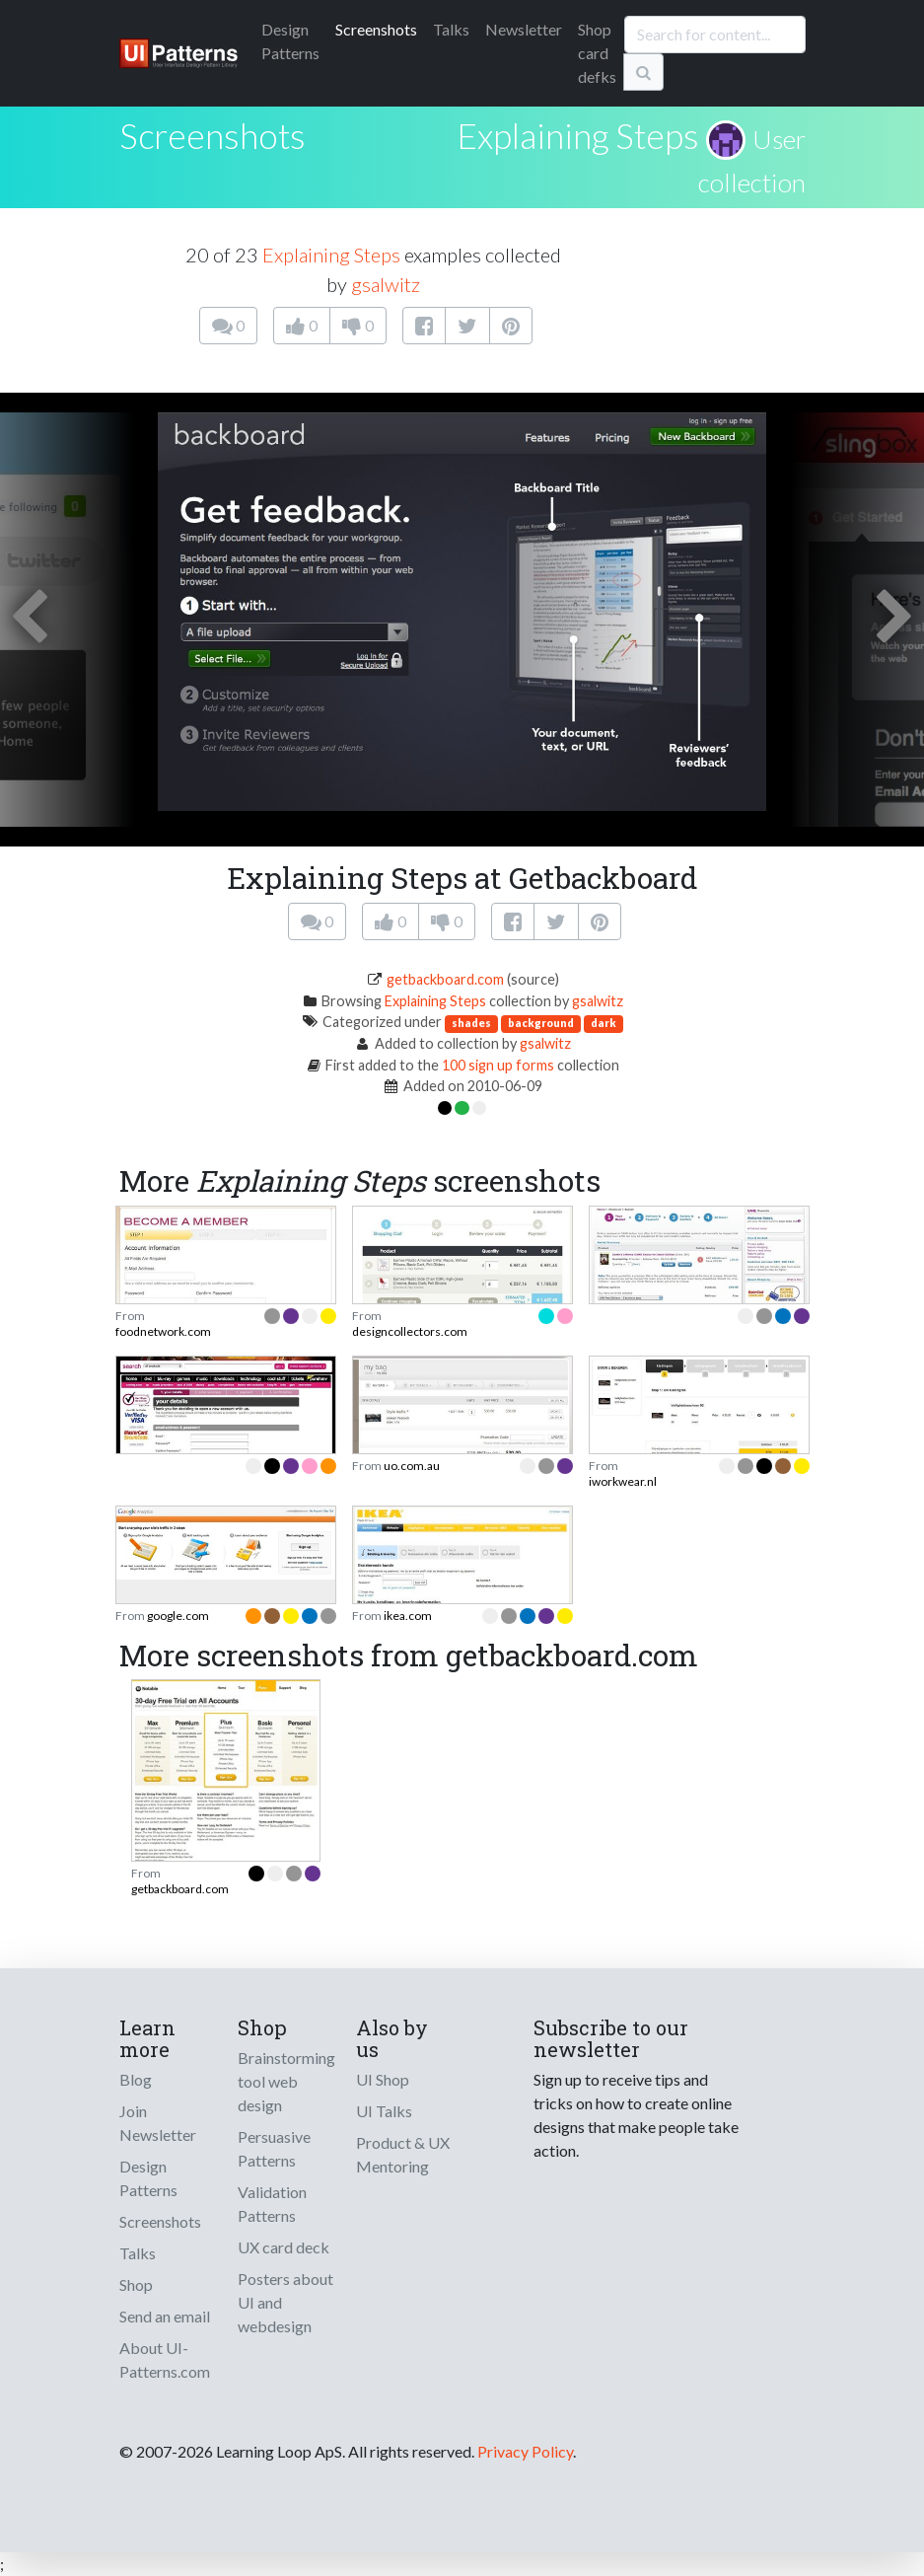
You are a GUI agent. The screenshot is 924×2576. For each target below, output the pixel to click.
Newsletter (523, 29)
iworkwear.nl (623, 1481)
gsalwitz (385, 284)
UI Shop (382, 2079)
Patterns (290, 41)
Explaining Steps (578, 135)
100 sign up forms (498, 1065)
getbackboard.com (445, 979)
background (541, 1022)
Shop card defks (597, 53)
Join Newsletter (157, 2122)
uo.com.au (412, 1465)
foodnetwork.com (163, 1331)
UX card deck (283, 2247)
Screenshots (376, 29)
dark (603, 1022)
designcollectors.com (409, 1331)
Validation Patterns (272, 2203)
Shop (136, 2284)
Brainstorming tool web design (286, 2081)
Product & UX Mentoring (403, 2154)
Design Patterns (148, 2178)
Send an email (164, 2316)
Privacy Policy (525, 2451)
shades (471, 1022)
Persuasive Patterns (274, 2148)
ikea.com (408, 1615)
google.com (178, 1615)
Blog (135, 2079)
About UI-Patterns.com (164, 2359)
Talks (451, 29)
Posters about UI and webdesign (285, 2302)
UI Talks (384, 2110)
